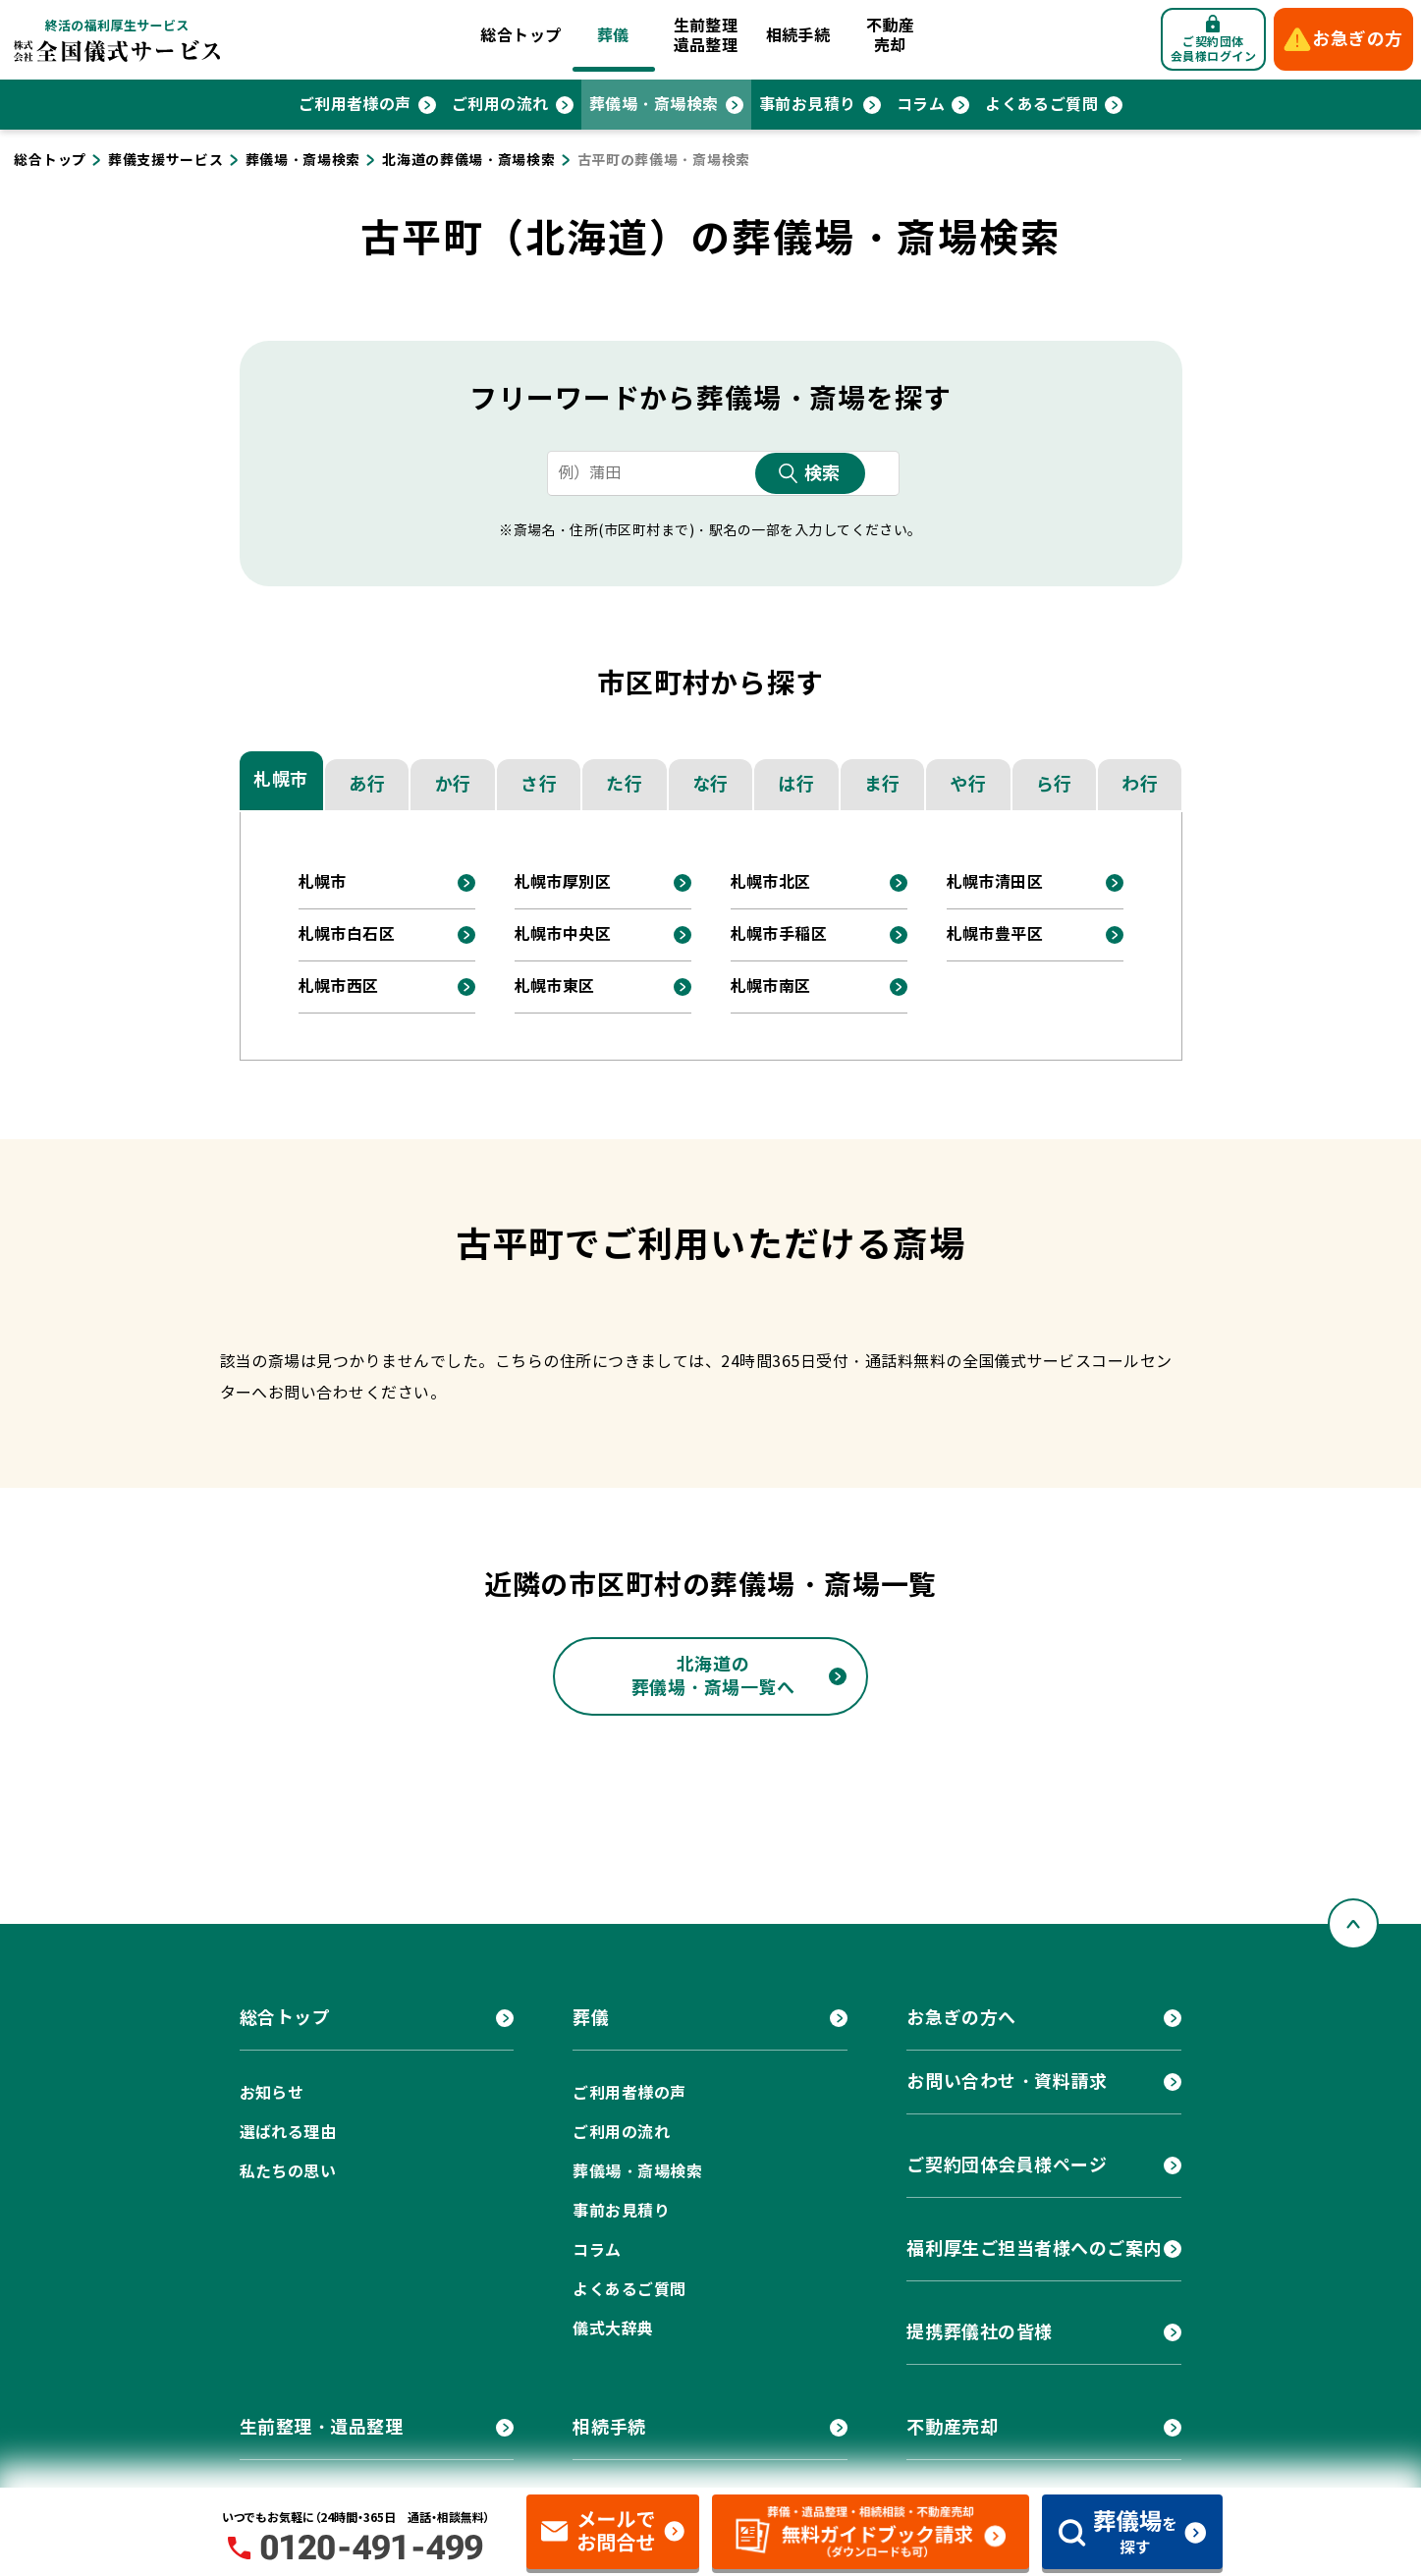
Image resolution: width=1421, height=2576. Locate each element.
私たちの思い (288, 2172)
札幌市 (280, 779)
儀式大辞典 (613, 2329)
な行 (710, 784)
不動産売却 (890, 36)
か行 (453, 784)
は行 (796, 784)
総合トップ (520, 36)
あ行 (367, 784)
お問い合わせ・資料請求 (1006, 2081)
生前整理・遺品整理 (322, 2427)
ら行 (1054, 784)
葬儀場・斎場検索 (654, 104)
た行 (624, 784)
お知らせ (272, 2093)
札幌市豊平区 (995, 934)
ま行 (882, 784)
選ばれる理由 (288, 2132)
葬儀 (613, 36)
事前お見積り (807, 104)
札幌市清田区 (995, 882)
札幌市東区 (555, 986)
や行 (968, 784)
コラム (921, 104)
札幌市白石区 (347, 934)
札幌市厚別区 (563, 882)
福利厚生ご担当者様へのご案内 (1034, 2248)
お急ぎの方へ (960, 2017)
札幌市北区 (771, 882)
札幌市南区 (771, 986)
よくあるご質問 (1041, 104)
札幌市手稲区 (779, 934)
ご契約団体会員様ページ (1006, 2165)
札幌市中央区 (563, 934)
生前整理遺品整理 (706, 36)
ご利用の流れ (500, 104)
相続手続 (798, 36)
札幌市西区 (339, 986)
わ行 (1139, 784)
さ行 (538, 784)
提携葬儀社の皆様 (979, 2332)
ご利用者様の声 (355, 104)
